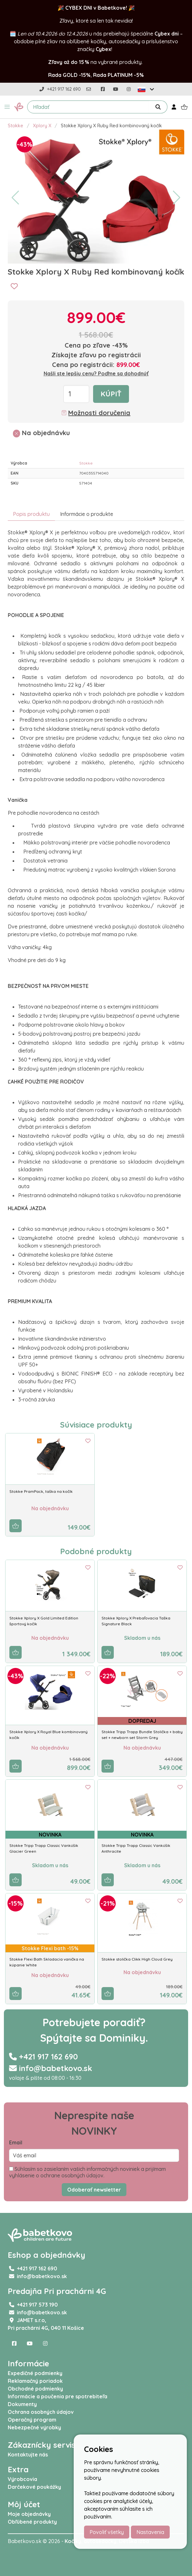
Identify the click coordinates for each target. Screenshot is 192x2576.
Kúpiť (111, 393)
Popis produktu (31, 514)
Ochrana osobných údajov (41, 2412)
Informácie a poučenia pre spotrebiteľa (57, 2396)
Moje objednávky (29, 2514)
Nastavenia (150, 2532)
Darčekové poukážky (34, 2487)
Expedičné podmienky (35, 2373)
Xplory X (42, 126)
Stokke (15, 126)
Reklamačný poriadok (35, 2381)
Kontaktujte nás (28, 2454)
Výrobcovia (22, 2479)
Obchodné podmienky (35, 2388)
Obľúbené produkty (32, 2521)
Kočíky (73, 2541)
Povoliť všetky (107, 2532)
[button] (7, 107)
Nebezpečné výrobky (34, 2427)
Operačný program (32, 2419)
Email (15, 2142)
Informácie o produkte (86, 514)
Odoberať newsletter (94, 2189)
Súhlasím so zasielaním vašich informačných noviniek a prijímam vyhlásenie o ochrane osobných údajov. (87, 2172)
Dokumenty (22, 2404)
